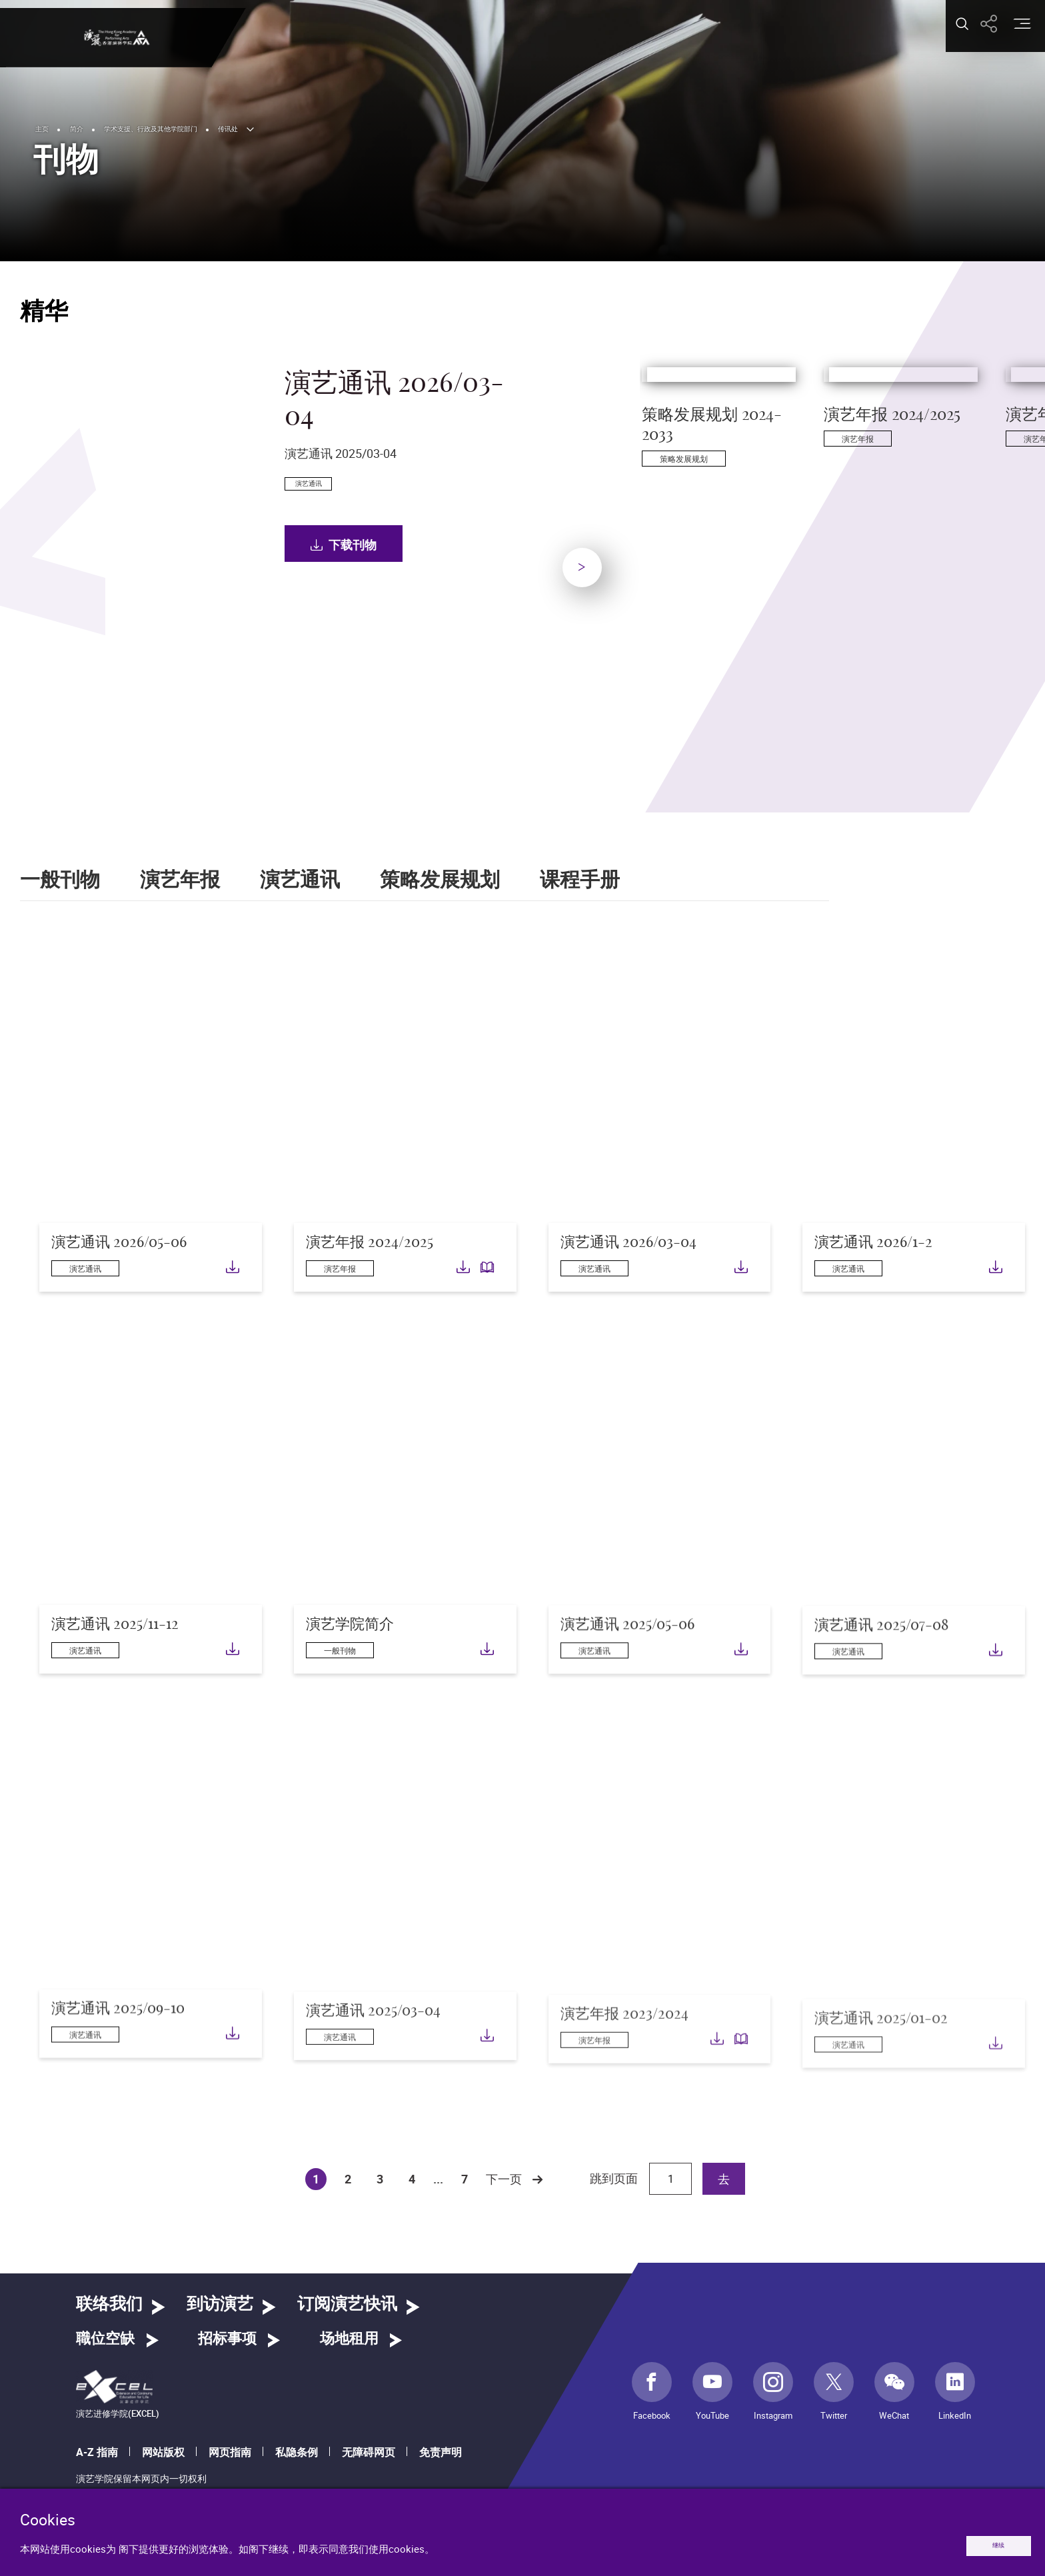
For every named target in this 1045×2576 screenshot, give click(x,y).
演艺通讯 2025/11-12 (115, 1651)
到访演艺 (220, 2304)
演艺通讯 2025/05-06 (627, 1674)
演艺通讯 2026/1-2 (873, 1261)
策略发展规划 (440, 880)
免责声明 (440, 2452)
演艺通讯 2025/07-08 (881, 1685)
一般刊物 (60, 880)
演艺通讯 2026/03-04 (628, 1255)
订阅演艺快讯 (347, 2304)
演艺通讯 (300, 880)
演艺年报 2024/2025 (369, 1250)
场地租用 (349, 2338)
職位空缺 (105, 2338)
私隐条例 (296, 2452)
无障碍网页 (368, 2452)
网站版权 (163, 2452)
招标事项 (227, 2338)
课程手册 (580, 880)
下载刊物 (353, 620)
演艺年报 (180, 880)
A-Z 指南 (97, 2452)
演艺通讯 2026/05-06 (119, 1269)
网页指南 (230, 2452)
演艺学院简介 (350, 1661)
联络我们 (109, 2304)
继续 (979, 2541)
